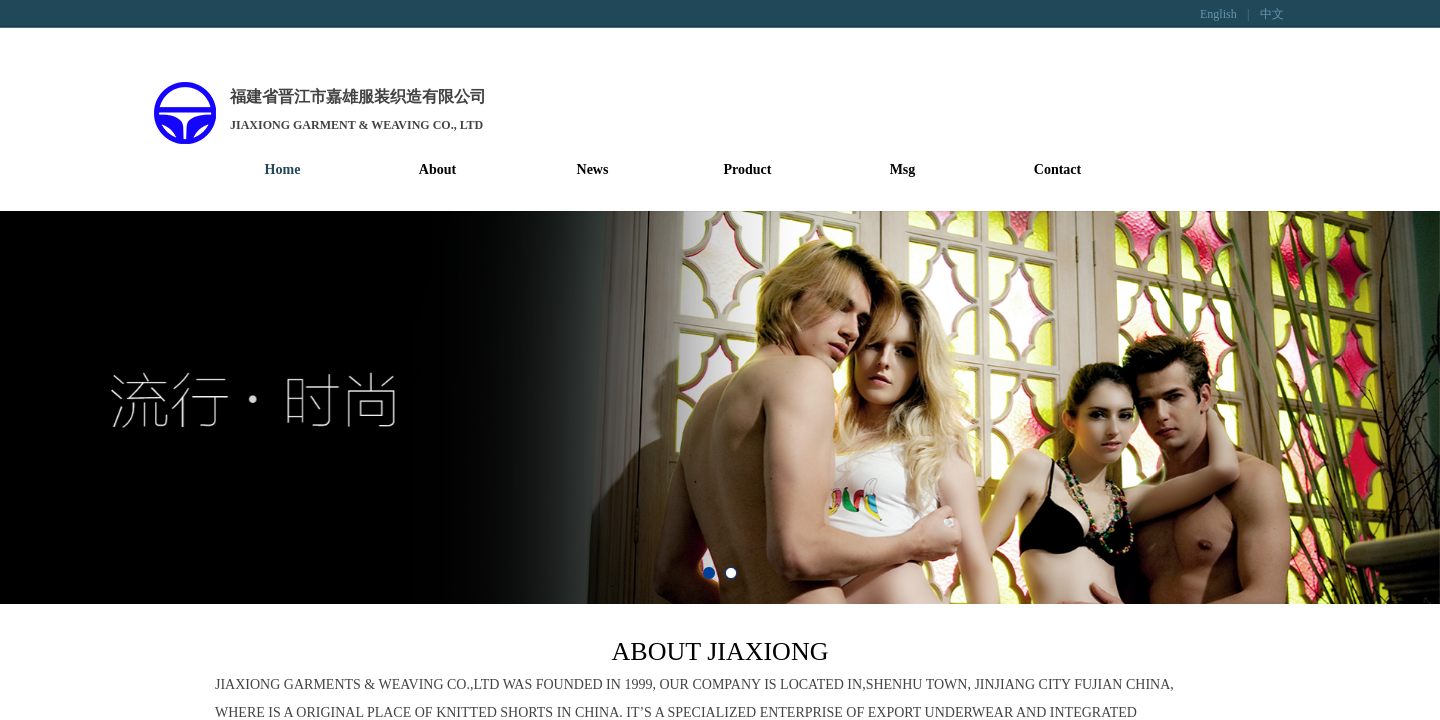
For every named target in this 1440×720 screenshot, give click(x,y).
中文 (1272, 14)
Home (283, 169)
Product (748, 169)
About (437, 169)
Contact (1057, 169)
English (1218, 14)
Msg (903, 169)
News (593, 169)
